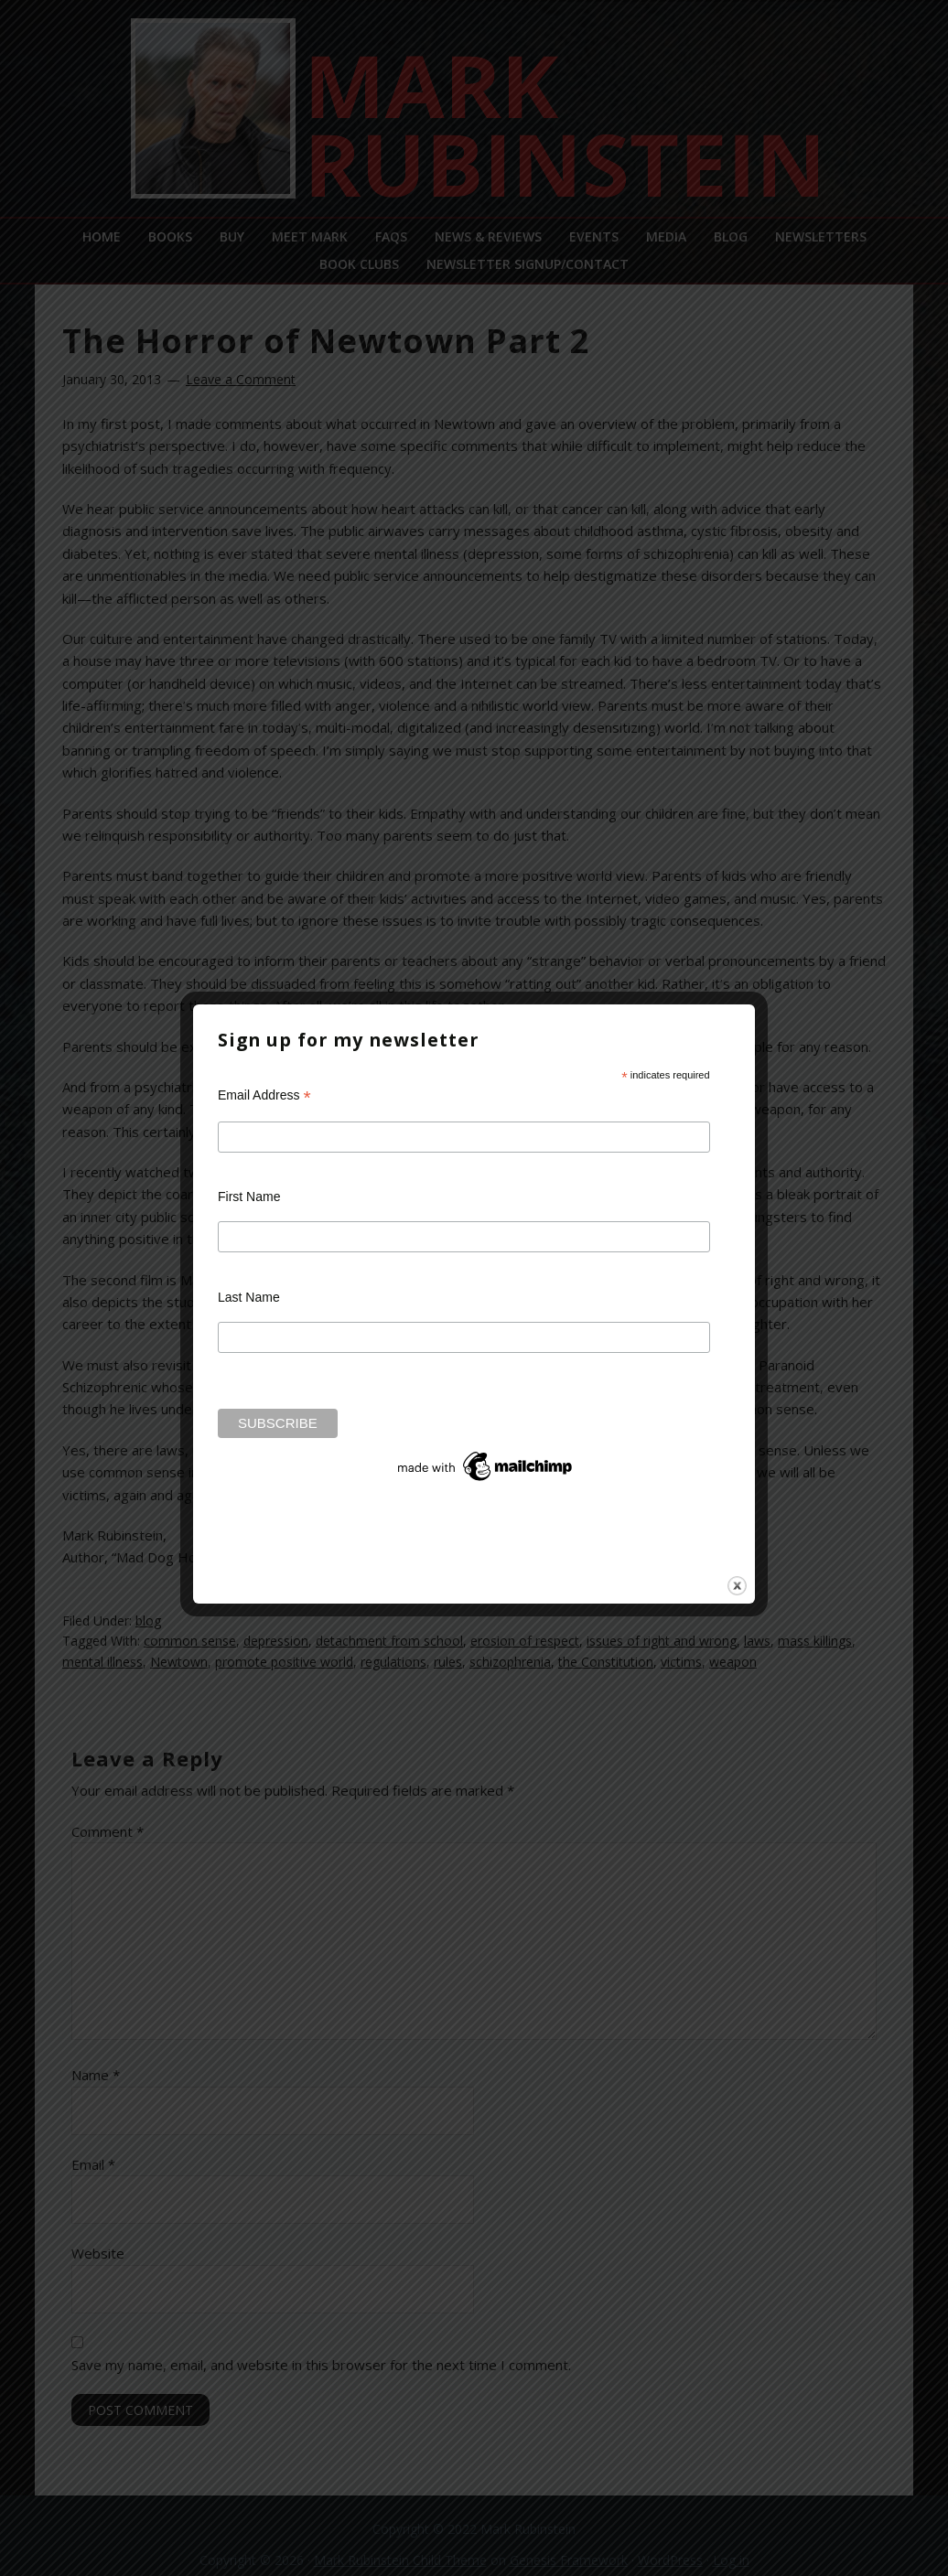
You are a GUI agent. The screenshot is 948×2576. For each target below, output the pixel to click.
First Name (249, 1196)
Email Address (264, 1095)
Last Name (249, 1297)
